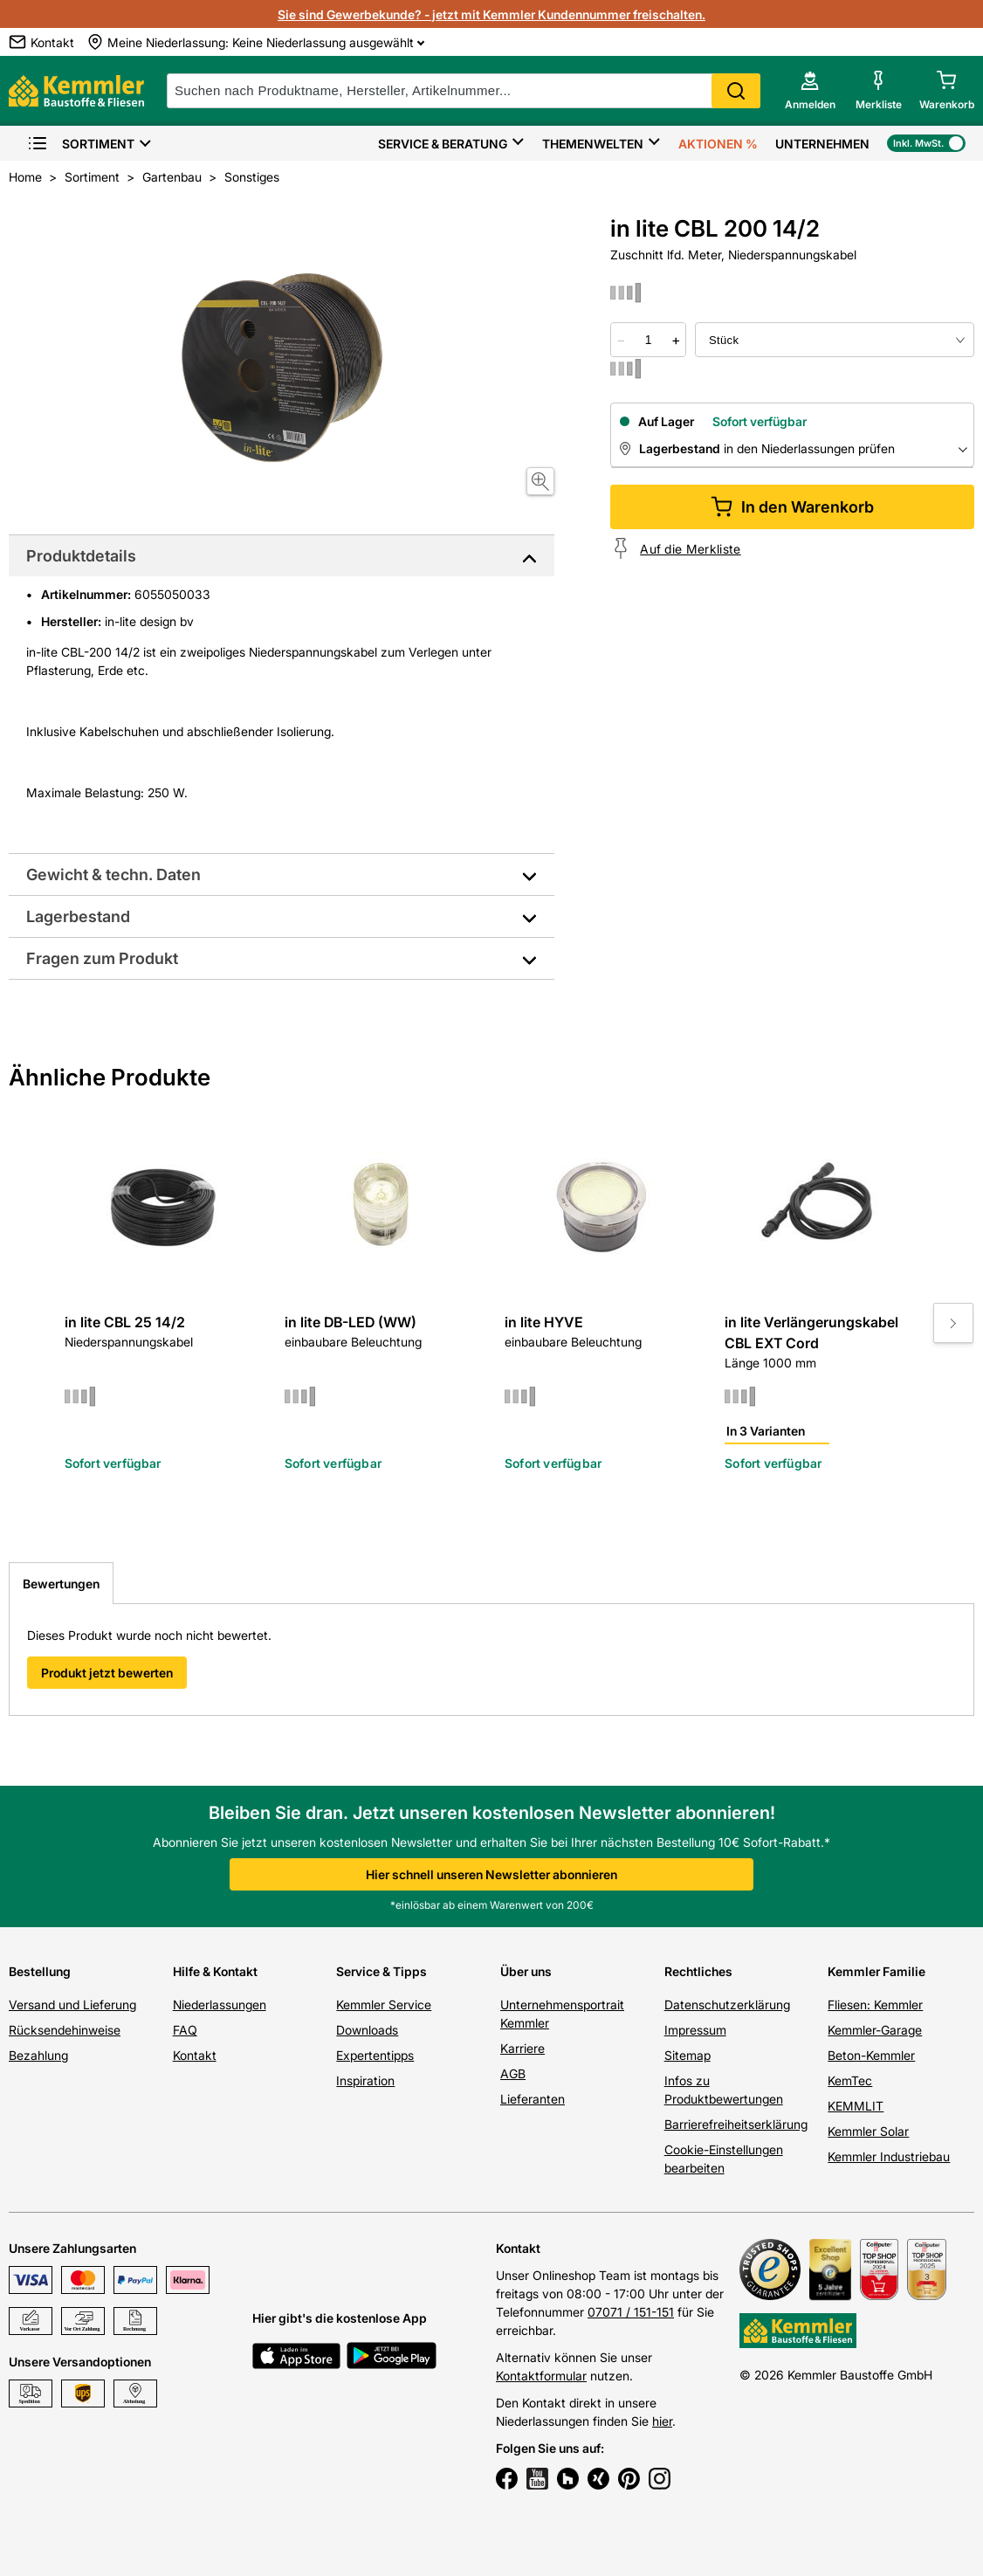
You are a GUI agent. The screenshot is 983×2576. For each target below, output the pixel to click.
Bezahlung (38, 2055)
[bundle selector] (834, 339)
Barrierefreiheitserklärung (736, 2124)
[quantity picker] (647, 339)
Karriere (522, 2048)
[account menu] (810, 91)
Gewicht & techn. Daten (113, 874)
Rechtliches (698, 1971)
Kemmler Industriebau (889, 2156)
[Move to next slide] (953, 1323)
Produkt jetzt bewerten (107, 1672)
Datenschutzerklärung (727, 2004)
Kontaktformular (541, 2375)
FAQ (185, 2029)
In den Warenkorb (792, 507)
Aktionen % (718, 143)
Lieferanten (532, 2098)
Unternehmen (822, 143)
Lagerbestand (78, 916)
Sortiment (80, 144)
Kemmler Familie (876, 1971)
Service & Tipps (381, 1971)
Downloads (367, 2029)
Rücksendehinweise (64, 2029)
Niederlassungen (219, 2004)
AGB (513, 2073)
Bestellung (40, 1971)
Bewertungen (61, 1583)
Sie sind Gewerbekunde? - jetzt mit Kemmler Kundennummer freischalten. (491, 14)
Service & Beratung (442, 143)
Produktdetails (81, 556)
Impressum (695, 2029)
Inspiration (365, 2080)
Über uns (526, 1971)
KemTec (850, 2080)
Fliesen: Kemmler (875, 2004)
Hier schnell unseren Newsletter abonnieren (491, 1874)
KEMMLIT (855, 2105)
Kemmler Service (383, 2004)
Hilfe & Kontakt (215, 1971)
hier (662, 2421)
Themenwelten (592, 143)
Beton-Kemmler (871, 2055)
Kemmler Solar (868, 2131)
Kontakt (195, 2055)
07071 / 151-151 (631, 2311)
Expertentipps (375, 2055)
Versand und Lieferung (72, 2004)
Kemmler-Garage (875, 2029)
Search (735, 90)
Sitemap (687, 2055)
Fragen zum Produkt (102, 958)
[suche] (463, 90)
